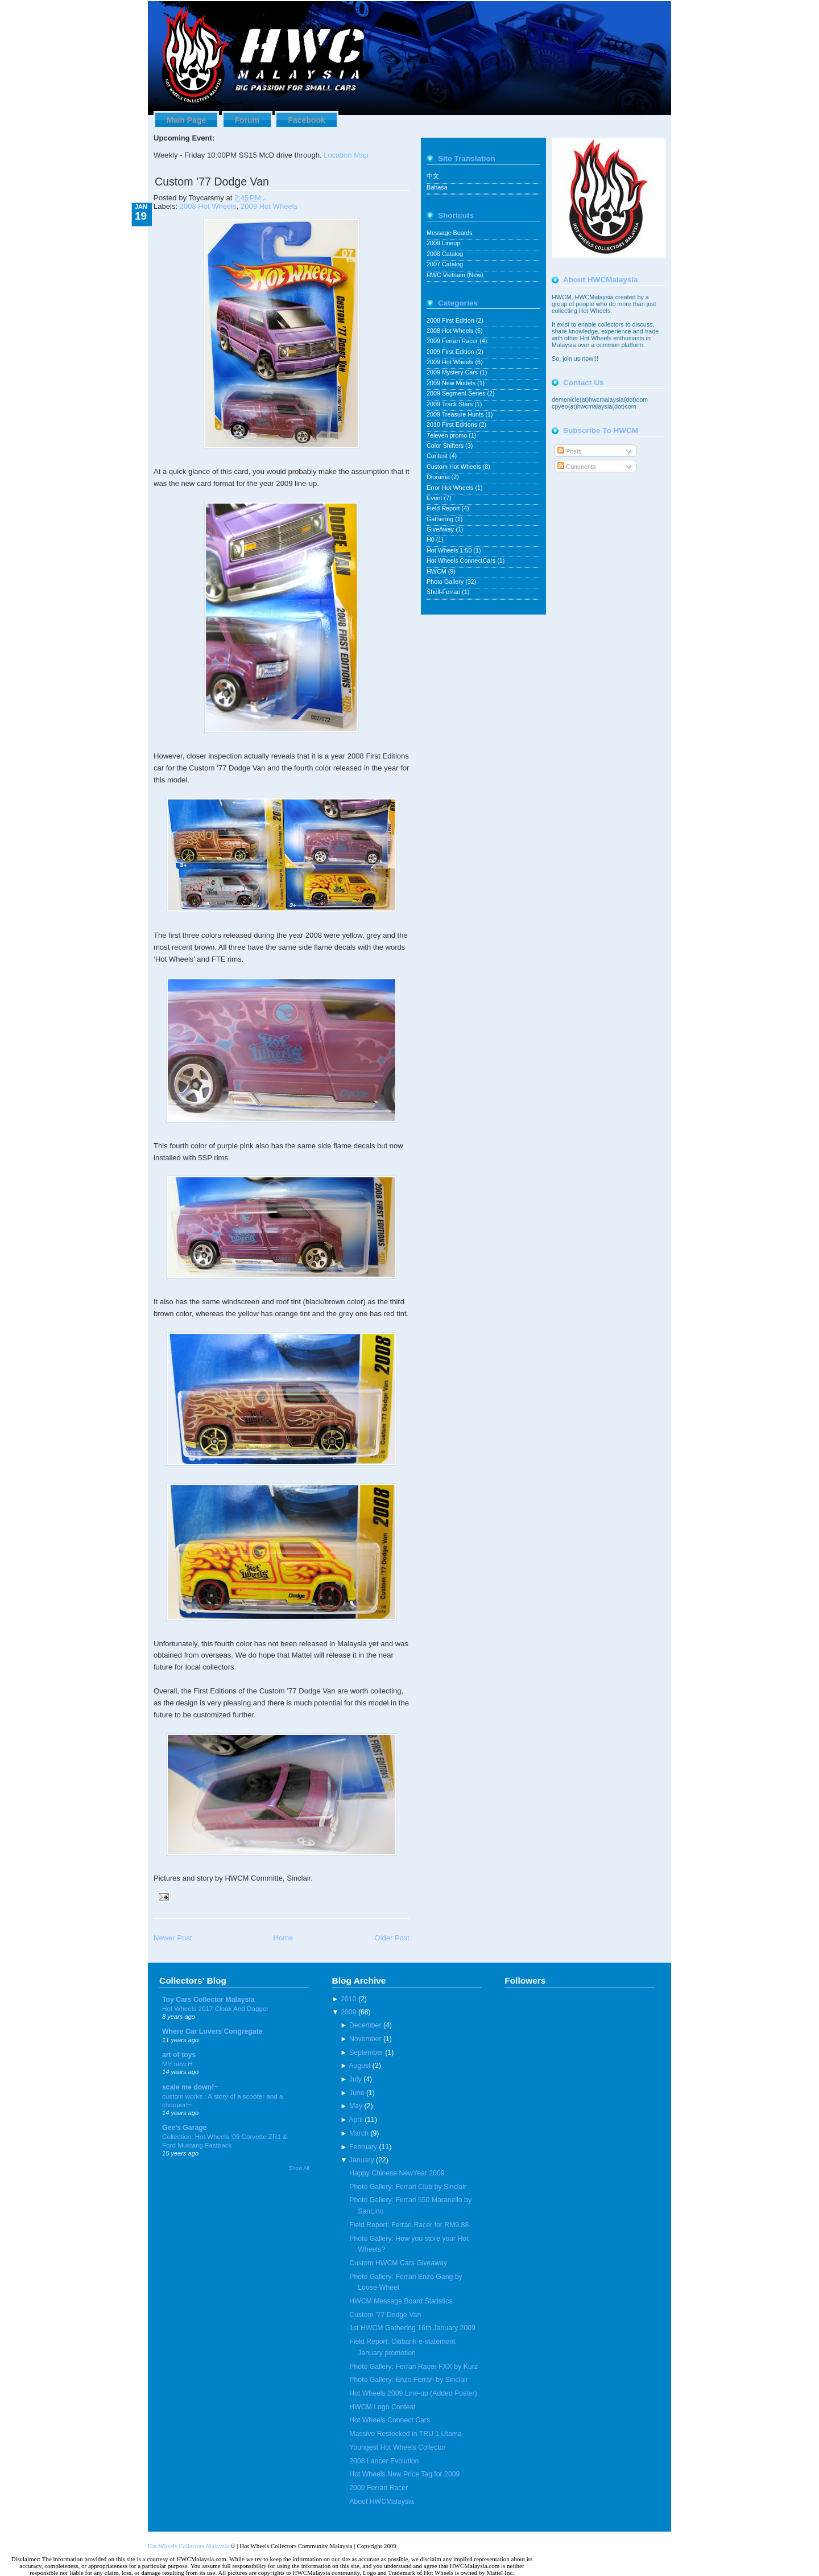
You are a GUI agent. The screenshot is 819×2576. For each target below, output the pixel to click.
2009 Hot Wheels (269, 206)
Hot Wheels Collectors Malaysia (188, 2545)
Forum (247, 120)
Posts (569, 451)
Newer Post (173, 1938)
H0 (431, 539)
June (357, 2093)
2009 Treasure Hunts (456, 414)
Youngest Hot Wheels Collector (397, 2447)
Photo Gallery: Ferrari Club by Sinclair (407, 2187)
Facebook (306, 120)
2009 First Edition (451, 351)
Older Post (392, 1938)
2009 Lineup (443, 243)
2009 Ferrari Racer (453, 340)
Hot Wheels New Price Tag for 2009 (404, 2474)
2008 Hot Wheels (208, 206)
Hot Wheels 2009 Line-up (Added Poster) (413, 2393)
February (363, 2147)
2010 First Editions (453, 424)
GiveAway (441, 529)
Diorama (439, 476)
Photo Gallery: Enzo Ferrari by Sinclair (408, 2380)
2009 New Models (452, 383)
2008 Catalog (445, 253)
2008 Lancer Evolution (384, 2461)
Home (283, 1938)
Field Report (444, 508)
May (355, 2106)
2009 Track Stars (450, 404)
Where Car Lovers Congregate (212, 2031)
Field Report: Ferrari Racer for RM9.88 (409, 2225)
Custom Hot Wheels (455, 466)
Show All (299, 2168)
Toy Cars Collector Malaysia (208, 2000)
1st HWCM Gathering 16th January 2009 (412, 2328)
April (356, 2120)
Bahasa (437, 187)
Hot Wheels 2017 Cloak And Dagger (215, 2008)
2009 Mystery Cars (453, 372)
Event (435, 497)
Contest (438, 455)
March (359, 2133)
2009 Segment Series (457, 393)
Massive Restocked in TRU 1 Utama (405, 2434)
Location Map (346, 155)
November (365, 2039)
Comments (576, 466)
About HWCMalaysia (381, 2501)
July (355, 2079)
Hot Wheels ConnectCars (462, 560)
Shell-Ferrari (444, 591)
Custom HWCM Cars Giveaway (398, 2263)
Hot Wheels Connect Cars (389, 2420)
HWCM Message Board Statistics (400, 2301)
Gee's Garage (184, 2128)
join (568, 358)
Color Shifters (446, 445)
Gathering (441, 519)
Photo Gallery (446, 581)
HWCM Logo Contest (382, 2407)
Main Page (186, 120)
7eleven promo (448, 435)
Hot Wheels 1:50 (450, 550)
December (365, 2025)
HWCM (437, 571)
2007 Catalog (445, 264)
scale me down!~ (190, 2087)
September (366, 2052)
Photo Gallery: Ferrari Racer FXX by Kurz (413, 2367)
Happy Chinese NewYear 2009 (396, 2173)
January (361, 2160)
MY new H (177, 2063)
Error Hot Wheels (451, 487)
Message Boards (450, 232)
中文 (433, 175)
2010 (348, 1999)
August (359, 2066)
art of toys (179, 2055)
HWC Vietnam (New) (455, 274)
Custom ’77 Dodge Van (212, 181)
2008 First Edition (451, 320)
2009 (348, 2012)
